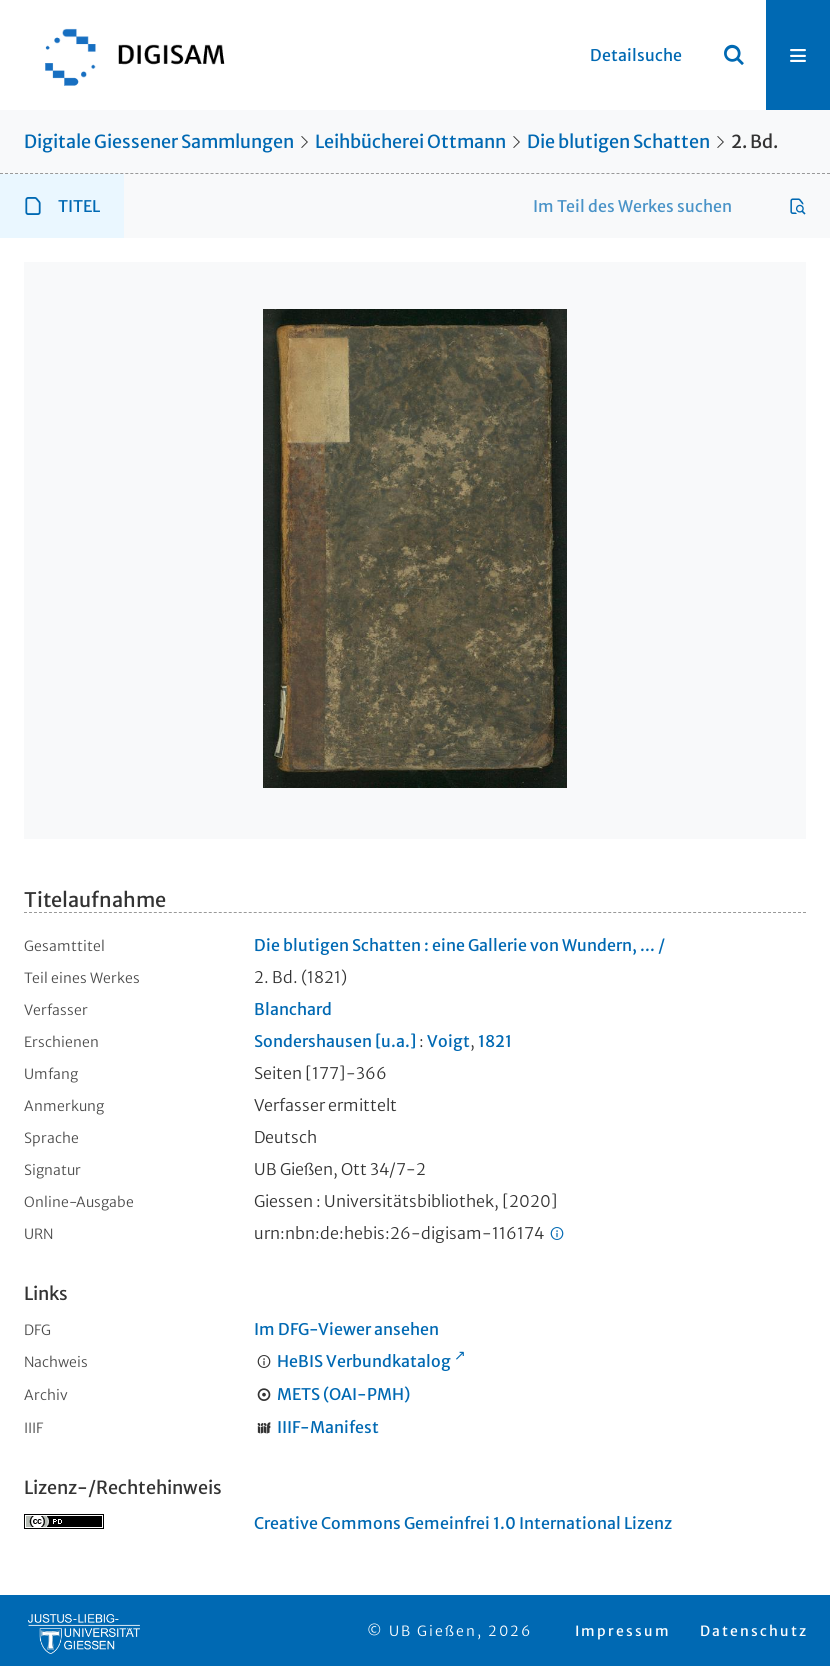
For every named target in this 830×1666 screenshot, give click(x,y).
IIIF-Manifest (328, 1427)
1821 (495, 1041)
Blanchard (293, 1009)
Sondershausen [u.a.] (335, 1041)
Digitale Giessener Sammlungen (159, 141)
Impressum (623, 1631)
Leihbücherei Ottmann (410, 141)
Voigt (448, 1041)
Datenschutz (754, 1631)
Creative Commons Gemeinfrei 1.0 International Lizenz (463, 1523)
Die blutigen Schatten (618, 141)
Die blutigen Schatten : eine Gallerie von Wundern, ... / (459, 945)
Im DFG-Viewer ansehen (346, 1329)
